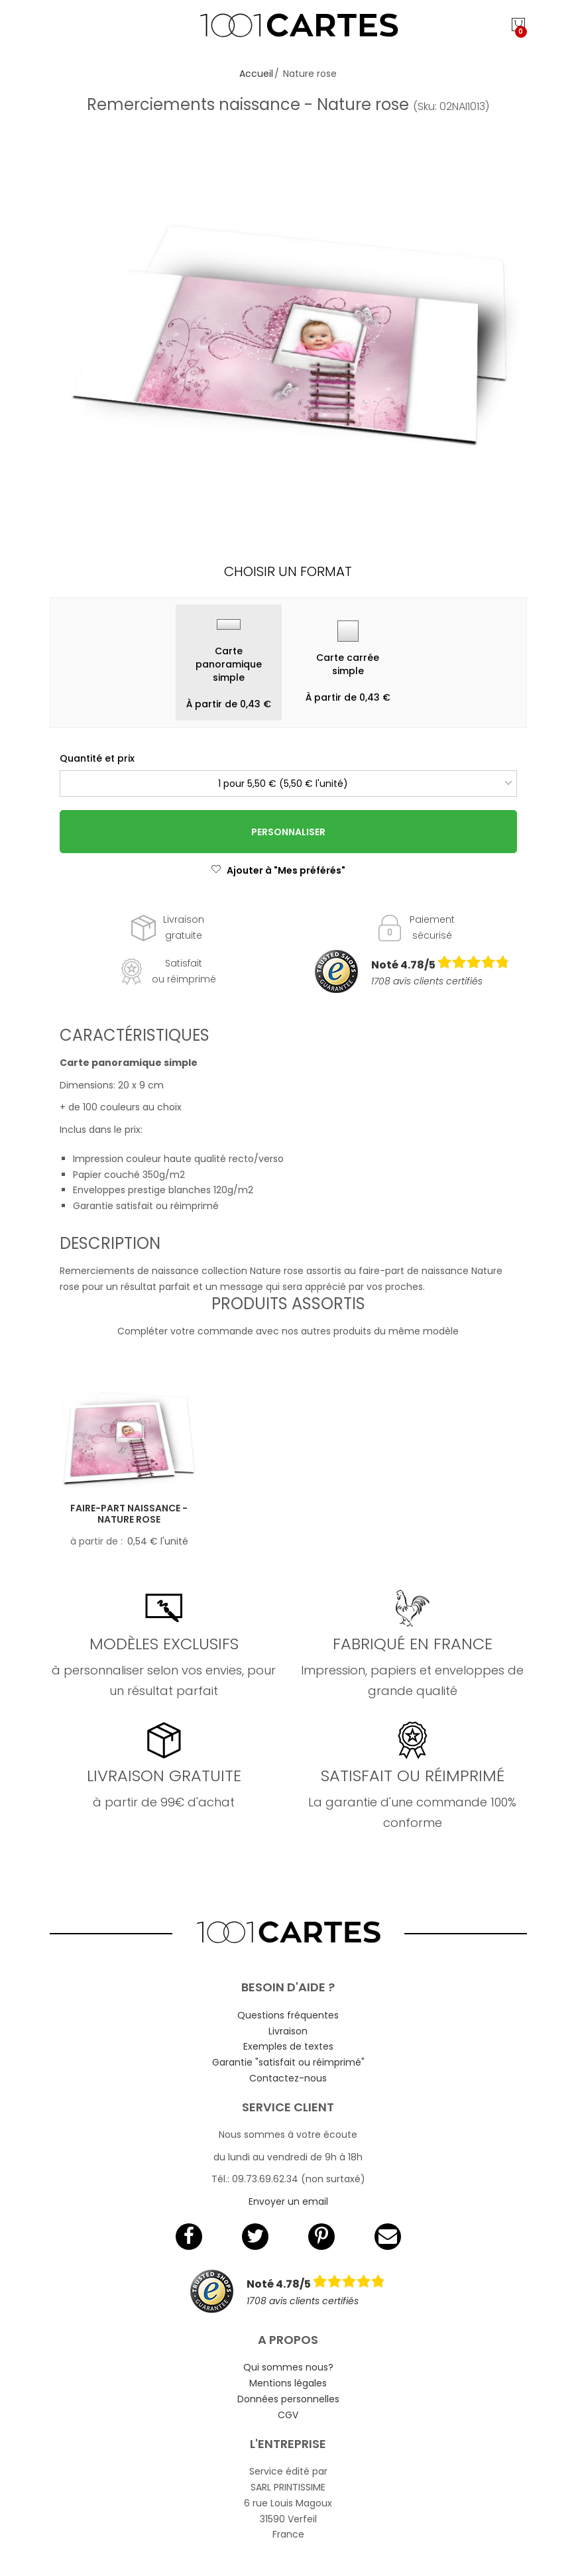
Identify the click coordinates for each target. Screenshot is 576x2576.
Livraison (288, 2031)
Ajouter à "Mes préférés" (278, 870)
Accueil (256, 73)
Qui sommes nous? (288, 2367)
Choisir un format (288, 571)
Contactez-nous (288, 2078)
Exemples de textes (288, 2046)
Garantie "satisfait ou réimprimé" (288, 2062)
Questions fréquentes (288, 2015)
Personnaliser (288, 832)
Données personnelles (288, 2399)
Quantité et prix (97, 758)
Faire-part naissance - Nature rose (129, 1513)
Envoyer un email (288, 2201)
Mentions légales (288, 2383)
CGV (288, 2415)
